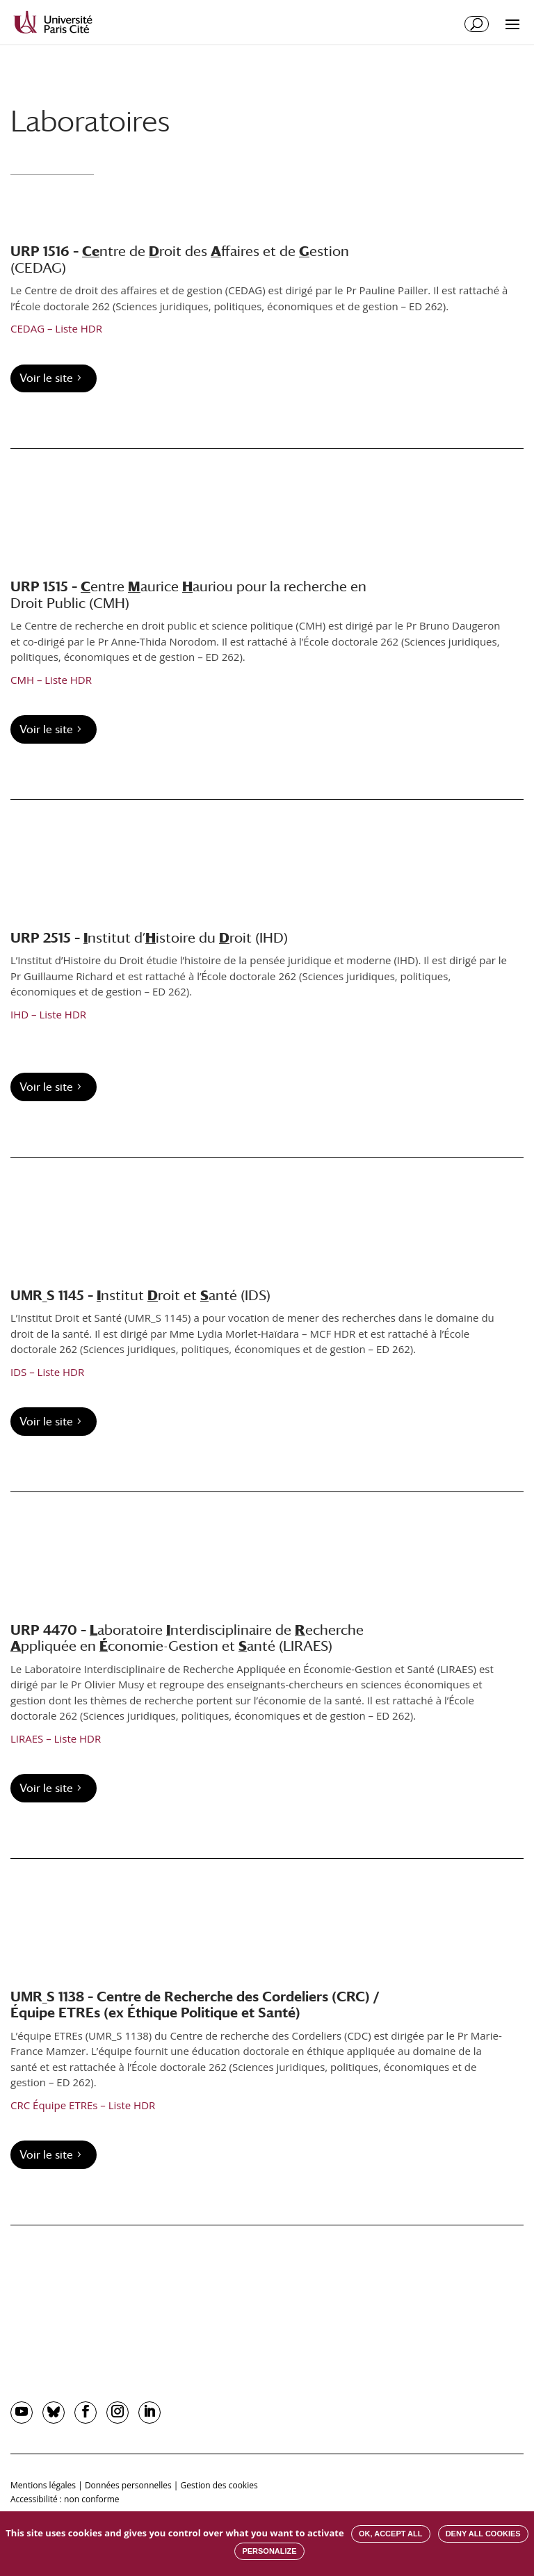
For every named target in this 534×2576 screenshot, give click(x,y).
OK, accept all (390, 2533)
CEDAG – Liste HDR (56, 328)
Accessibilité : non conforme (65, 2499)
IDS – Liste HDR (47, 1372)
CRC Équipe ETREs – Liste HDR (82, 2105)
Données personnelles (128, 2485)
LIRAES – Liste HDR (55, 1738)
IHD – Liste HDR (48, 1014)
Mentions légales (43, 2485)
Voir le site (46, 378)
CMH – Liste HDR (51, 680)
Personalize (269, 2551)
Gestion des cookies (219, 2485)
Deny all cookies (483, 2533)
